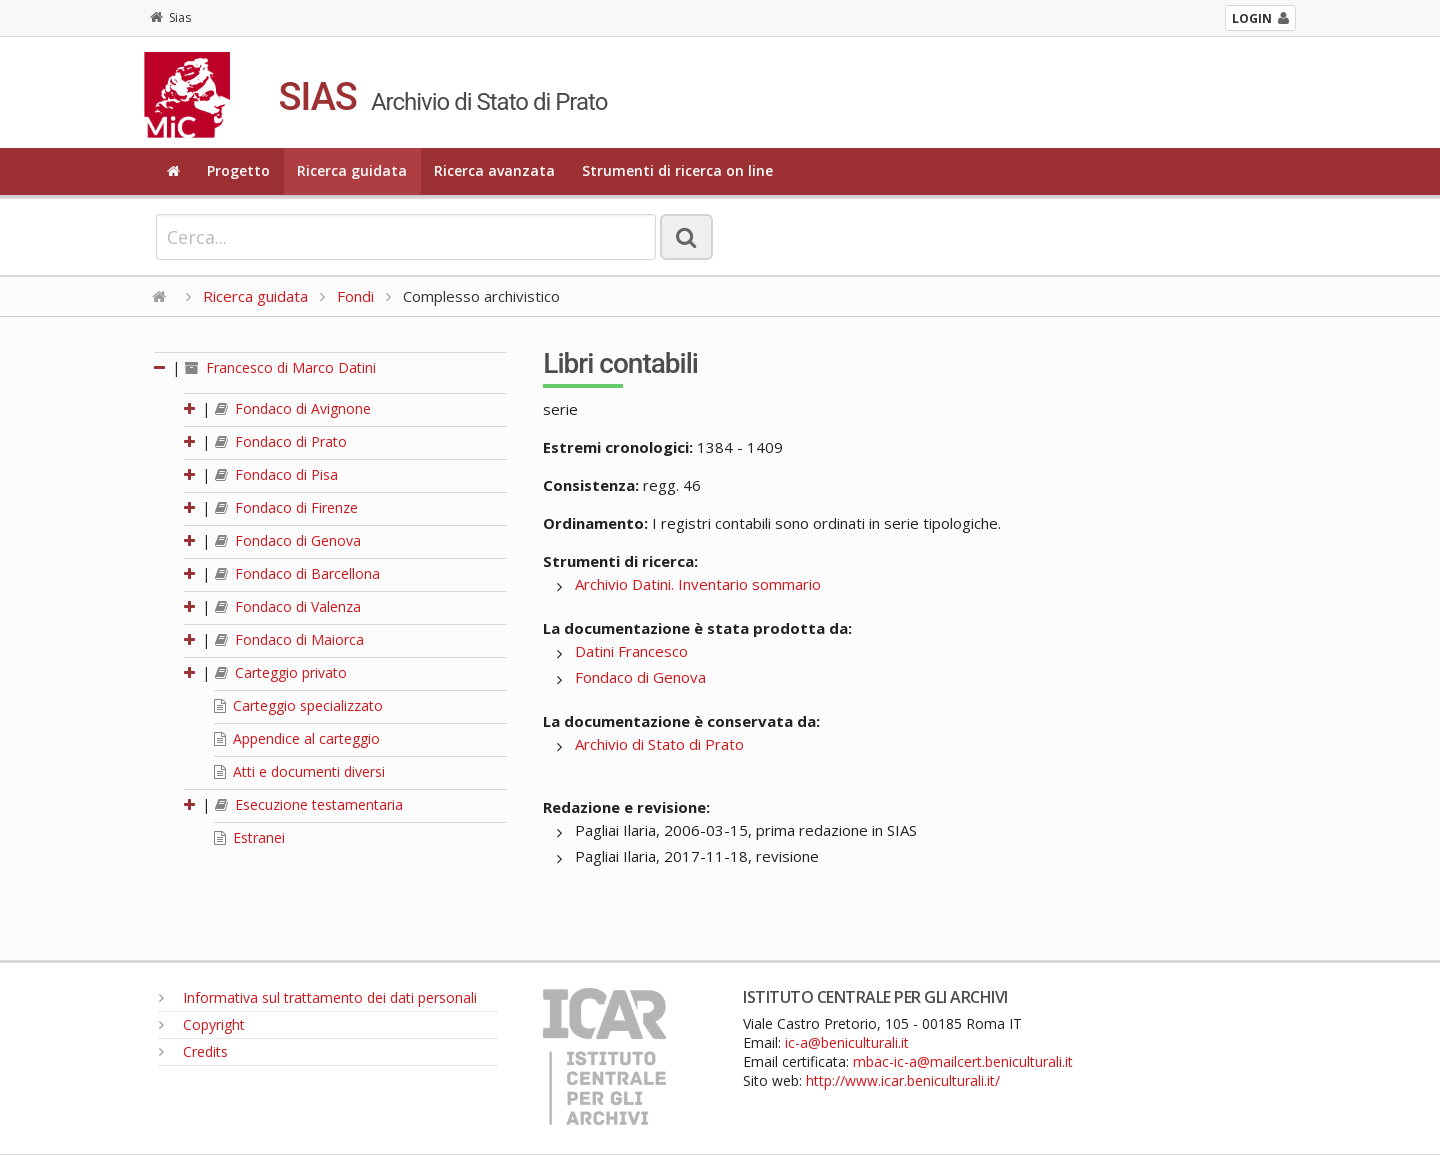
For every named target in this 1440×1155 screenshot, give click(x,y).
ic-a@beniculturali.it (847, 1042)
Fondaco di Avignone (293, 408)
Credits (193, 1051)
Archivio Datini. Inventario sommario (698, 584)
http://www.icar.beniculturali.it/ (903, 1080)
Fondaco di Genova (288, 540)
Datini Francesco (631, 651)
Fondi (355, 296)
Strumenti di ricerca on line (677, 170)
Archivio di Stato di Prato (659, 744)
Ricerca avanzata (494, 170)
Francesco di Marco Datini (280, 367)
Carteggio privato (281, 672)
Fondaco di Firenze (286, 507)
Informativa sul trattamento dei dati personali (318, 997)
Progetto (238, 170)
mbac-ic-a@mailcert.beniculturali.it (963, 1061)
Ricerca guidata (352, 170)
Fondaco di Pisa (276, 474)
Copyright (202, 1024)
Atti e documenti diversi (299, 771)
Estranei (249, 837)
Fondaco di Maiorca (289, 639)
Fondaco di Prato (281, 441)
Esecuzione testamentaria (309, 804)
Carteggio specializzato (298, 705)
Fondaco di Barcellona (297, 573)
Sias (170, 17)
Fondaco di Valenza (288, 606)
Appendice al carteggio (297, 738)
